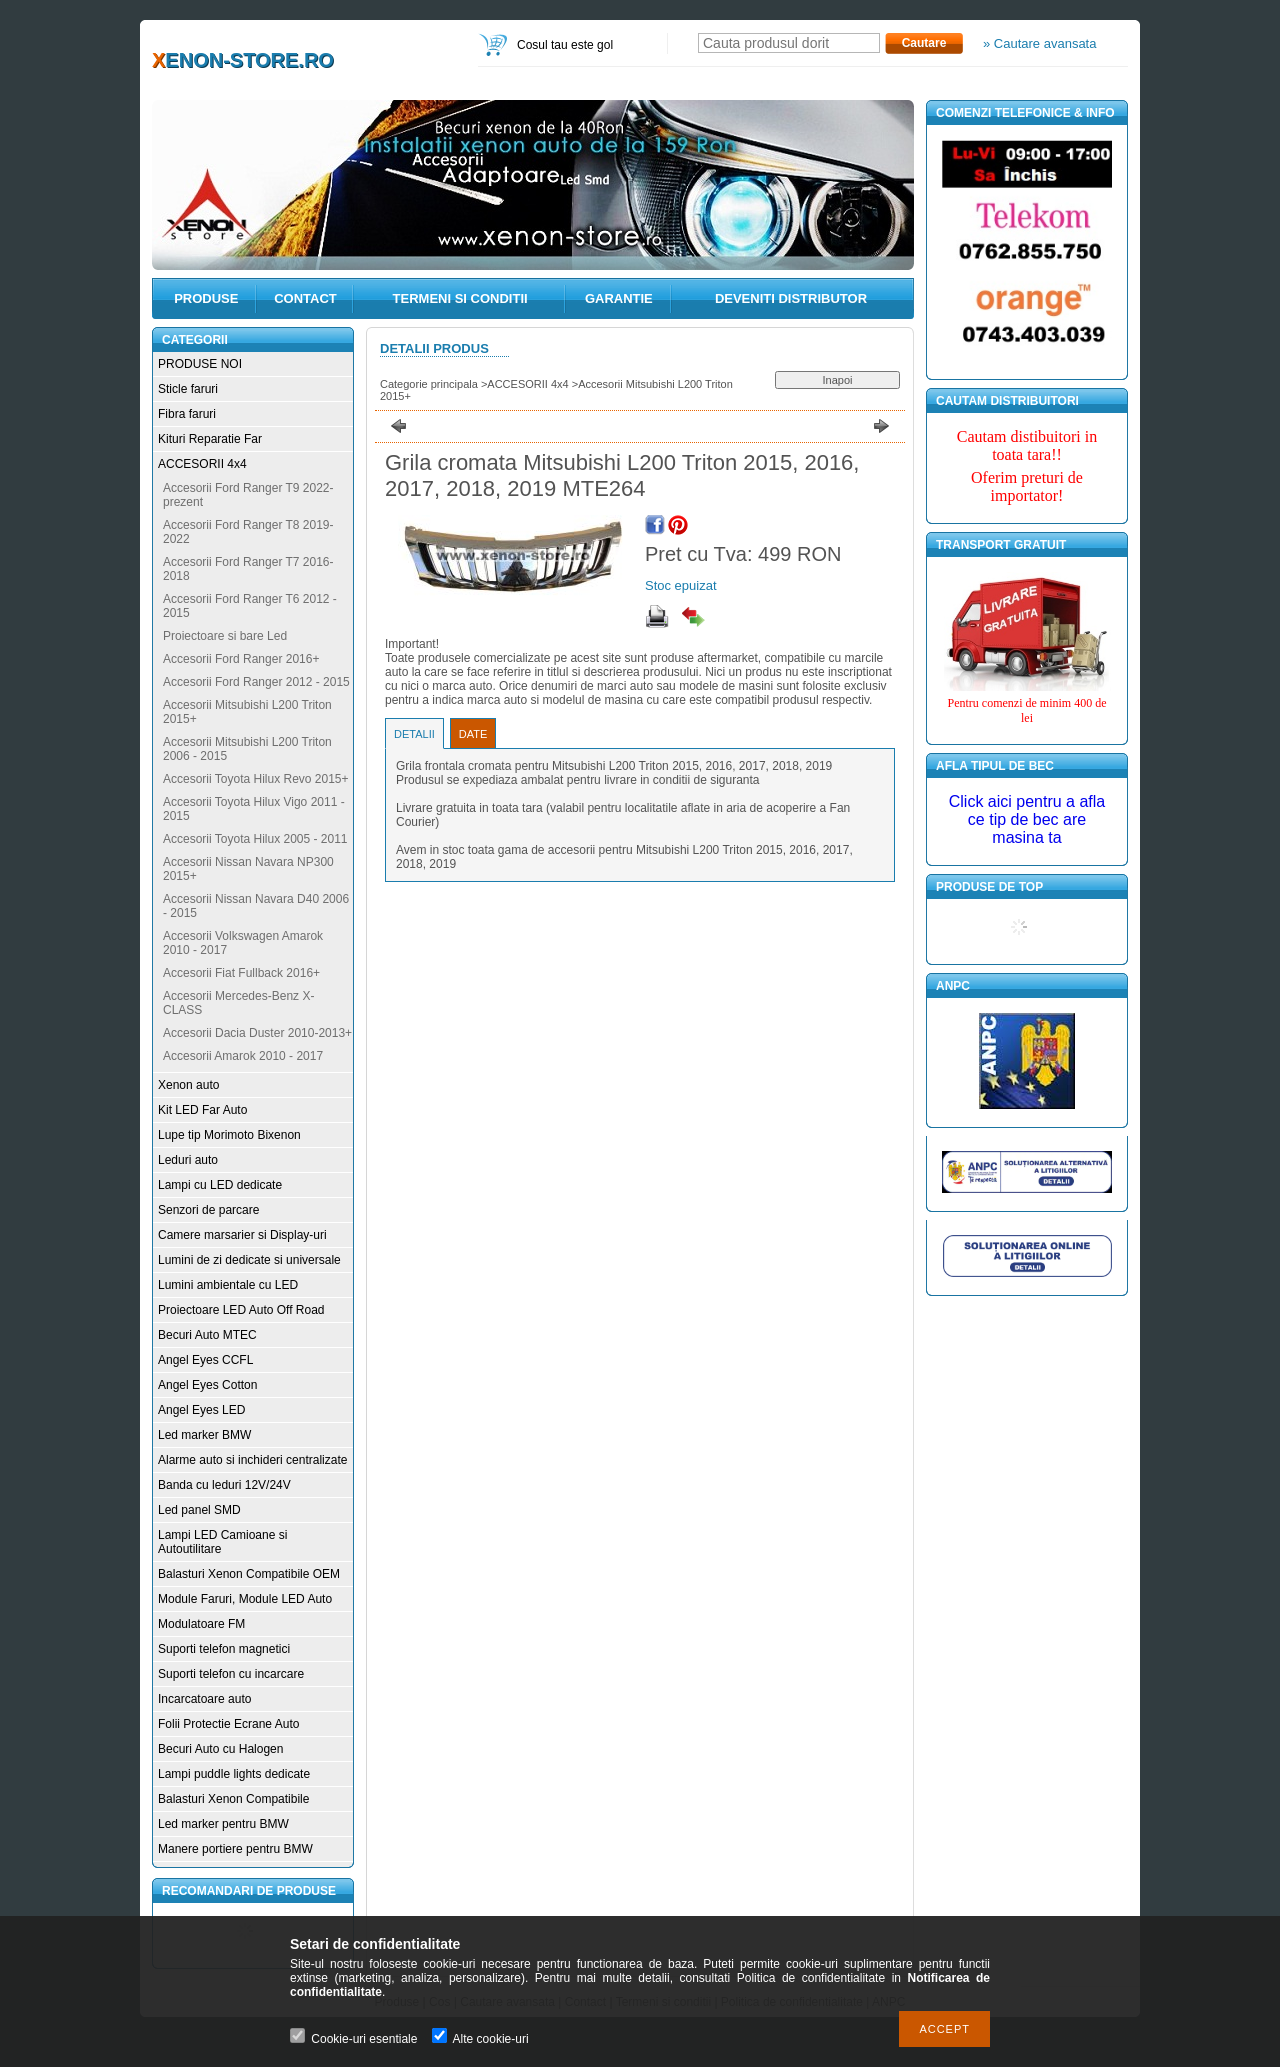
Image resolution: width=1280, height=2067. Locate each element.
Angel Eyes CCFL (205, 1360)
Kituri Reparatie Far (210, 439)
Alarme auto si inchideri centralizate (252, 1460)
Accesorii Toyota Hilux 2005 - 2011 (255, 839)
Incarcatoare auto (204, 1699)
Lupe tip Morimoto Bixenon (229, 1135)
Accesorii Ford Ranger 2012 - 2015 (256, 682)
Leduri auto (188, 1160)
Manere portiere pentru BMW (235, 1849)
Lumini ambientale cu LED (228, 1285)
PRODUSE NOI (200, 364)
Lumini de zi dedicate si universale (249, 1260)
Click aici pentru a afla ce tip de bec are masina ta (1027, 819)
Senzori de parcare (208, 1210)
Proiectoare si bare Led (225, 636)
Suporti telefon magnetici (224, 1649)
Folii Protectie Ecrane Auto (228, 1724)
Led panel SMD (199, 1510)
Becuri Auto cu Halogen (220, 1749)
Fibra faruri (187, 414)
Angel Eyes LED (201, 1410)
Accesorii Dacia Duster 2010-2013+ (257, 1033)
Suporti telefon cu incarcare (231, 1674)
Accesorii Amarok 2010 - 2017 (243, 1056)
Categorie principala (429, 384)
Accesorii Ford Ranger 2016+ (241, 659)
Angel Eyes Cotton (207, 1385)
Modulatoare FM (201, 1624)
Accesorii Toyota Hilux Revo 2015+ (256, 779)
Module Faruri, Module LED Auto (245, 1599)
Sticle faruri (188, 389)
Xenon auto (188, 1085)
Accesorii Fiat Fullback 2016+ (241, 973)
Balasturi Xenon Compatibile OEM (249, 1574)
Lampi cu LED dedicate (220, 1185)
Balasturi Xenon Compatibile (233, 1799)
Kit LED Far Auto (202, 1110)
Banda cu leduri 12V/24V (224, 1485)
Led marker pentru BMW (223, 1824)
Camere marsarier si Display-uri (242, 1235)
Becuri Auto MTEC (207, 1335)
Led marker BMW (204, 1435)
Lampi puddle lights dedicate (234, 1774)
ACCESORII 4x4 (202, 464)
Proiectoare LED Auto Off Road (241, 1310)
